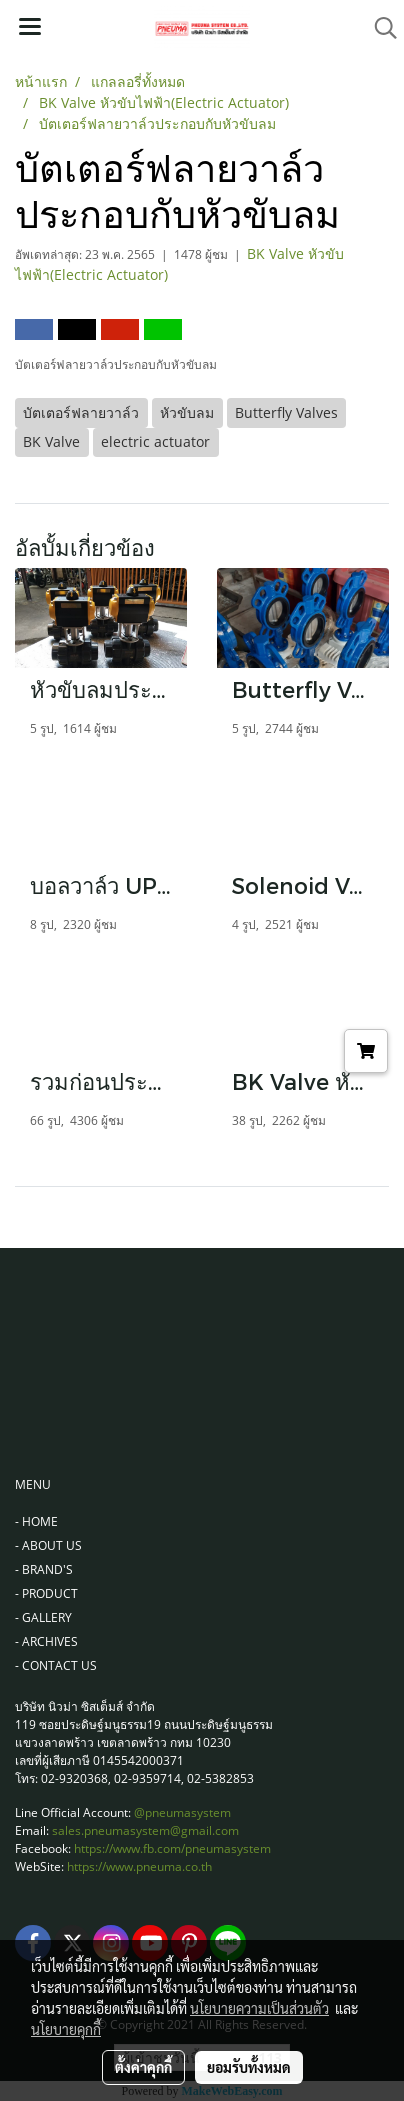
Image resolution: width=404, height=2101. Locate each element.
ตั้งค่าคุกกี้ (143, 2067)
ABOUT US (52, 1545)
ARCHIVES (50, 1641)
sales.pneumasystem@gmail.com (145, 1830)
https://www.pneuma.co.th (139, 1866)
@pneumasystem (182, 1812)
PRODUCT (50, 1593)
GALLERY (47, 1617)
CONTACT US (59, 1665)
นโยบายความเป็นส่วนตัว (259, 2008)
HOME (40, 1521)
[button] (379, 28)
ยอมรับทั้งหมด (249, 2067)
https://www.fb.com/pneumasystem (172, 1848)
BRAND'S (47, 1569)
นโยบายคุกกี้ (66, 2029)
